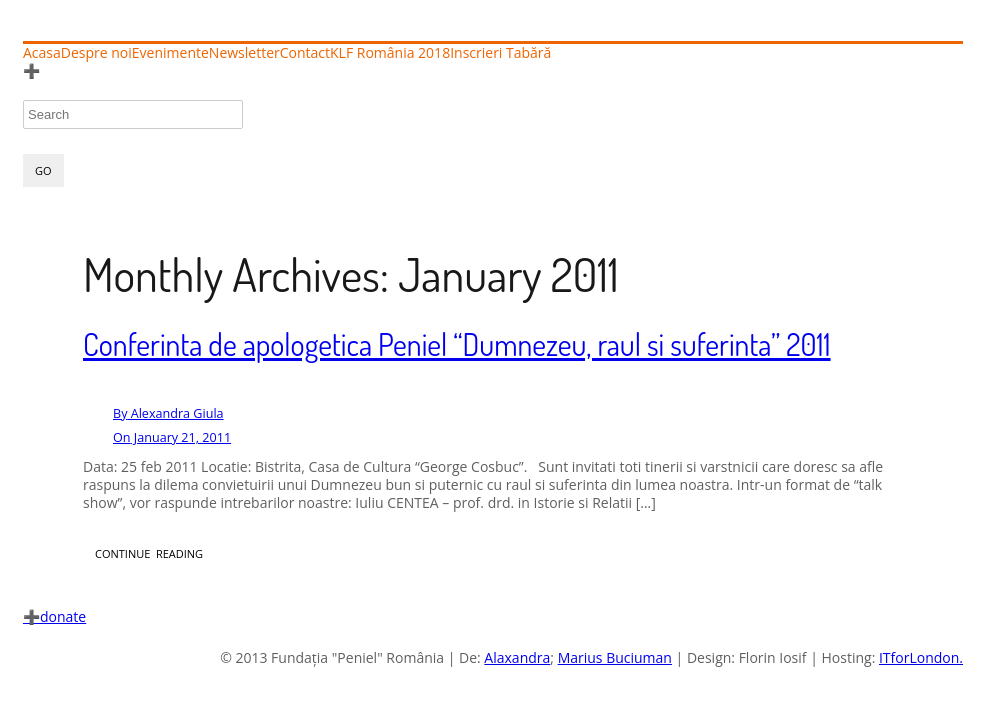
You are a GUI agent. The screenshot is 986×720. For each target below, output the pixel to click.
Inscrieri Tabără (500, 53)
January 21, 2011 (172, 437)
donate (54, 616)
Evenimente (170, 53)
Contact (305, 53)
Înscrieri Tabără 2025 (100, 70)
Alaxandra (517, 657)
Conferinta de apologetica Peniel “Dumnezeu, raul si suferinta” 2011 (457, 344)
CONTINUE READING (149, 553)
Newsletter (244, 53)
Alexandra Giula (168, 413)
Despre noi (96, 53)
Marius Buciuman (615, 657)
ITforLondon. (921, 657)
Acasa (42, 53)
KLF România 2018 (390, 53)
